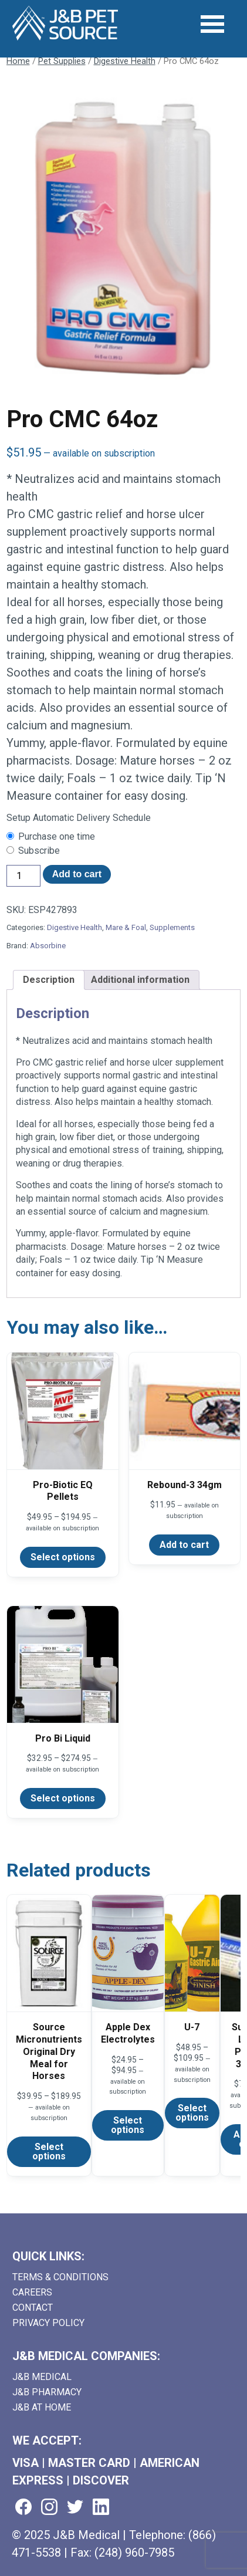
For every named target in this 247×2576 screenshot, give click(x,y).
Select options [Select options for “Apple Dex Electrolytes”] (127, 2125)
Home (18, 61)
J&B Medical (42, 2376)
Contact (32, 2307)
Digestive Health (124, 61)
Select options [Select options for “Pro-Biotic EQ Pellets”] (63, 1557)
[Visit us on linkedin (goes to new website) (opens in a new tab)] (101, 2507)
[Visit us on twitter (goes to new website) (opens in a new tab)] (75, 2507)
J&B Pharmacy (47, 2392)
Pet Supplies (62, 61)
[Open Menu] (212, 24)
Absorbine (48, 945)
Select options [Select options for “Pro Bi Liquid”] (63, 1798)
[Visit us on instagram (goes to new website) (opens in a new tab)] (49, 2507)
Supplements (172, 927)
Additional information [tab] (140, 979)
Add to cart (76, 874)
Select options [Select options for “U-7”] (192, 2112)
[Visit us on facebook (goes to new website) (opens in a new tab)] (23, 2507)
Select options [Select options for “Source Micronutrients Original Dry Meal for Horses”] (49, 2151)
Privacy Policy (48, 2322)
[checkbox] (123, 836)
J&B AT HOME (41, 2407)
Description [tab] (49, 979)
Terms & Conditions (60, 2277)
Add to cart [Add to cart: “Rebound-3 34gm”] (184, 1544)
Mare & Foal (126, 927)
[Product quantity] (23, 876)
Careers (32, 2292)
